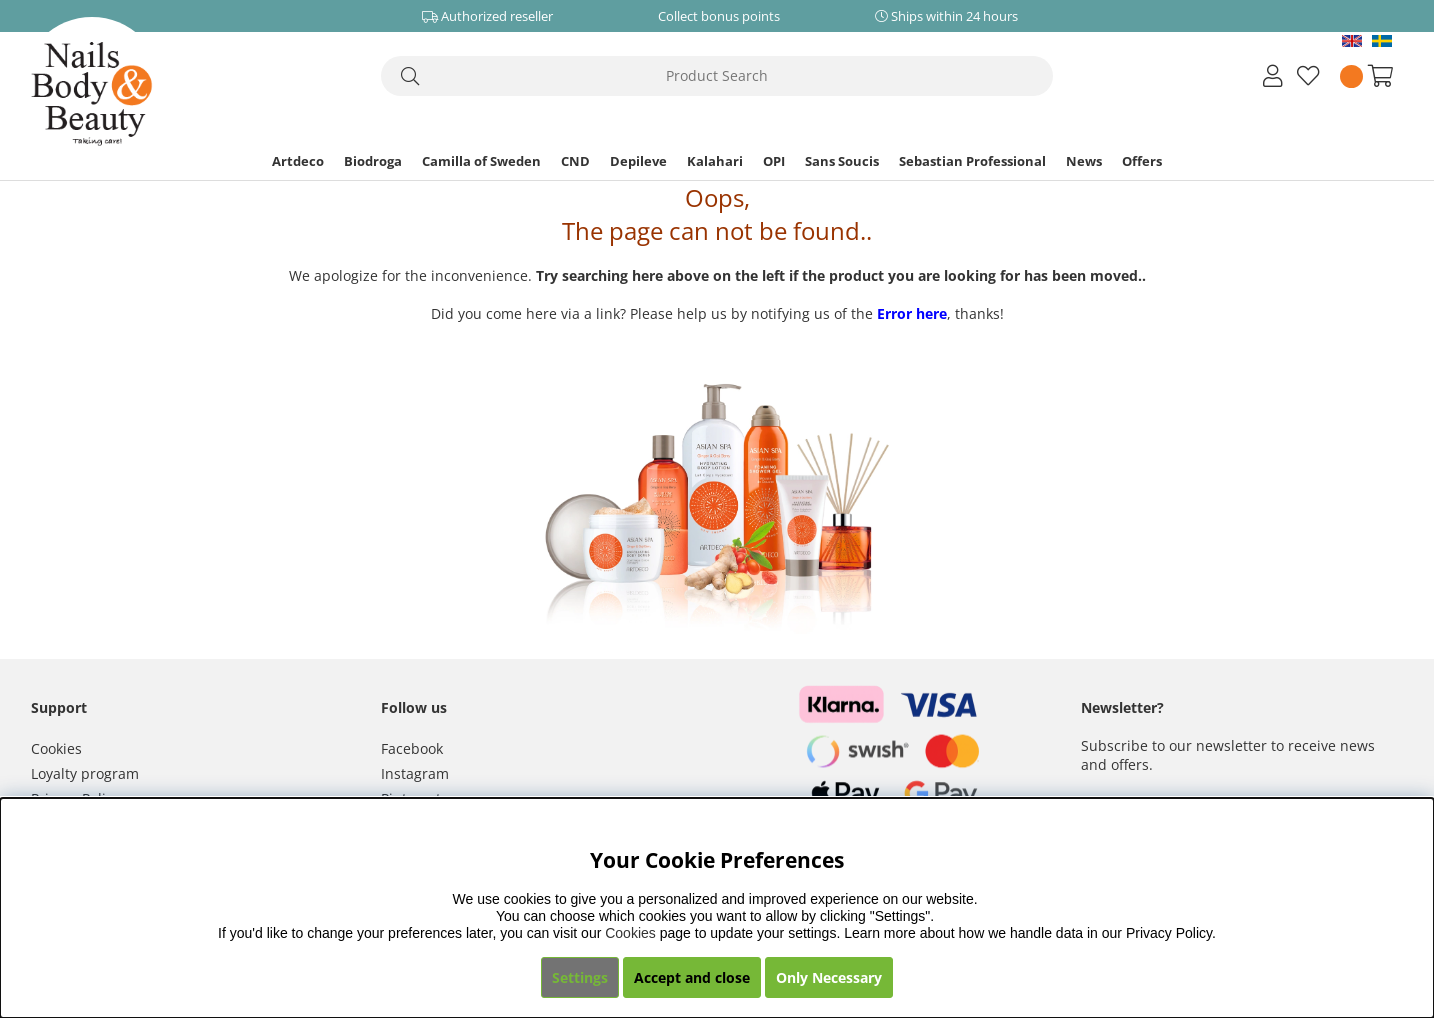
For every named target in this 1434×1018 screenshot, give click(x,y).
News (1084, 161)
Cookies (56, 748)
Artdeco (298, 161)
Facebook (412, 748)
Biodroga (373, 161)
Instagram (415, 773)
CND (575, 161)
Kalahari (715, 161)
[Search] (717, 76)
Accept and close (692, 977)
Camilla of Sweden (481, 161)
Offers (1142, 161)
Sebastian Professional (972, 161)
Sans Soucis (842, 161)
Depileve (638, 161)
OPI (774, 161)
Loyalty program (85, 773)
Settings (580, 977)
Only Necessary (829, 977)
